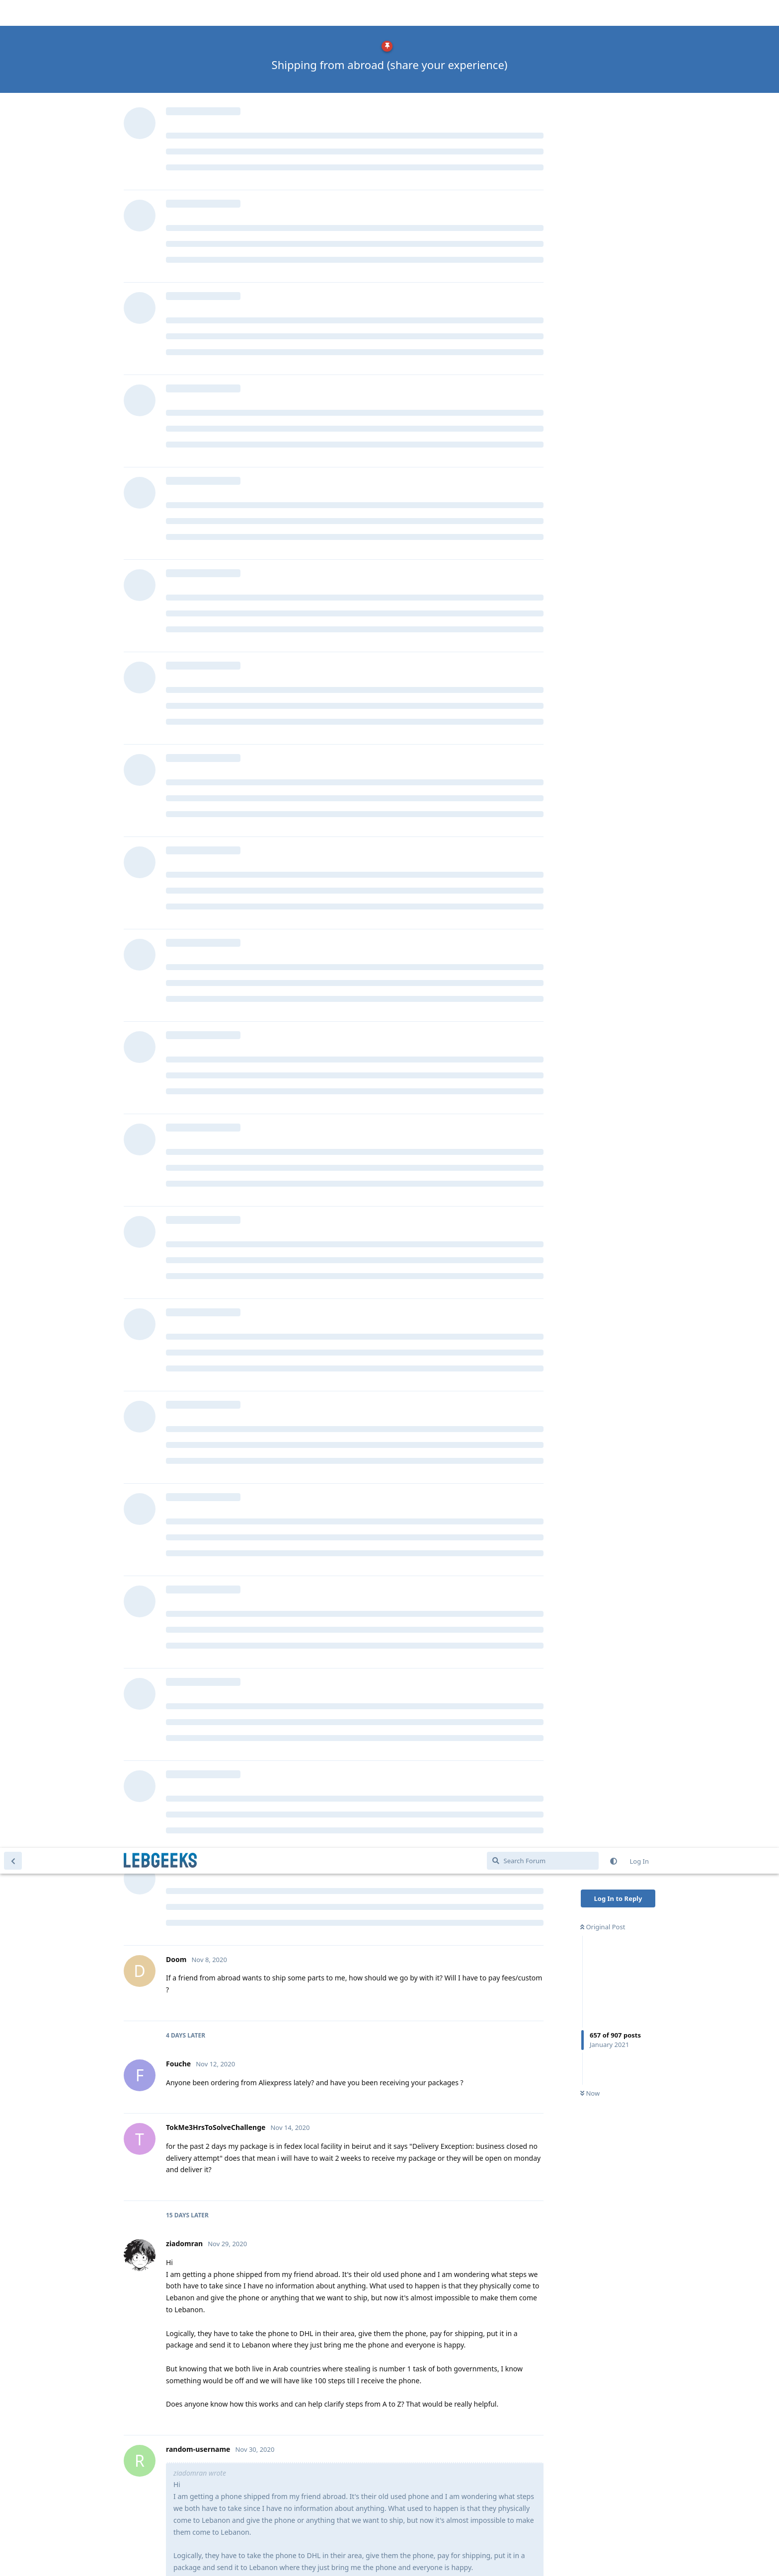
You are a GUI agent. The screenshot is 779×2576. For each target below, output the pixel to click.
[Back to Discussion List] (13, 13)
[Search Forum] (543, 13)
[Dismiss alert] (235, 2556)
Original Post (602, 79)
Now (590, 245)
